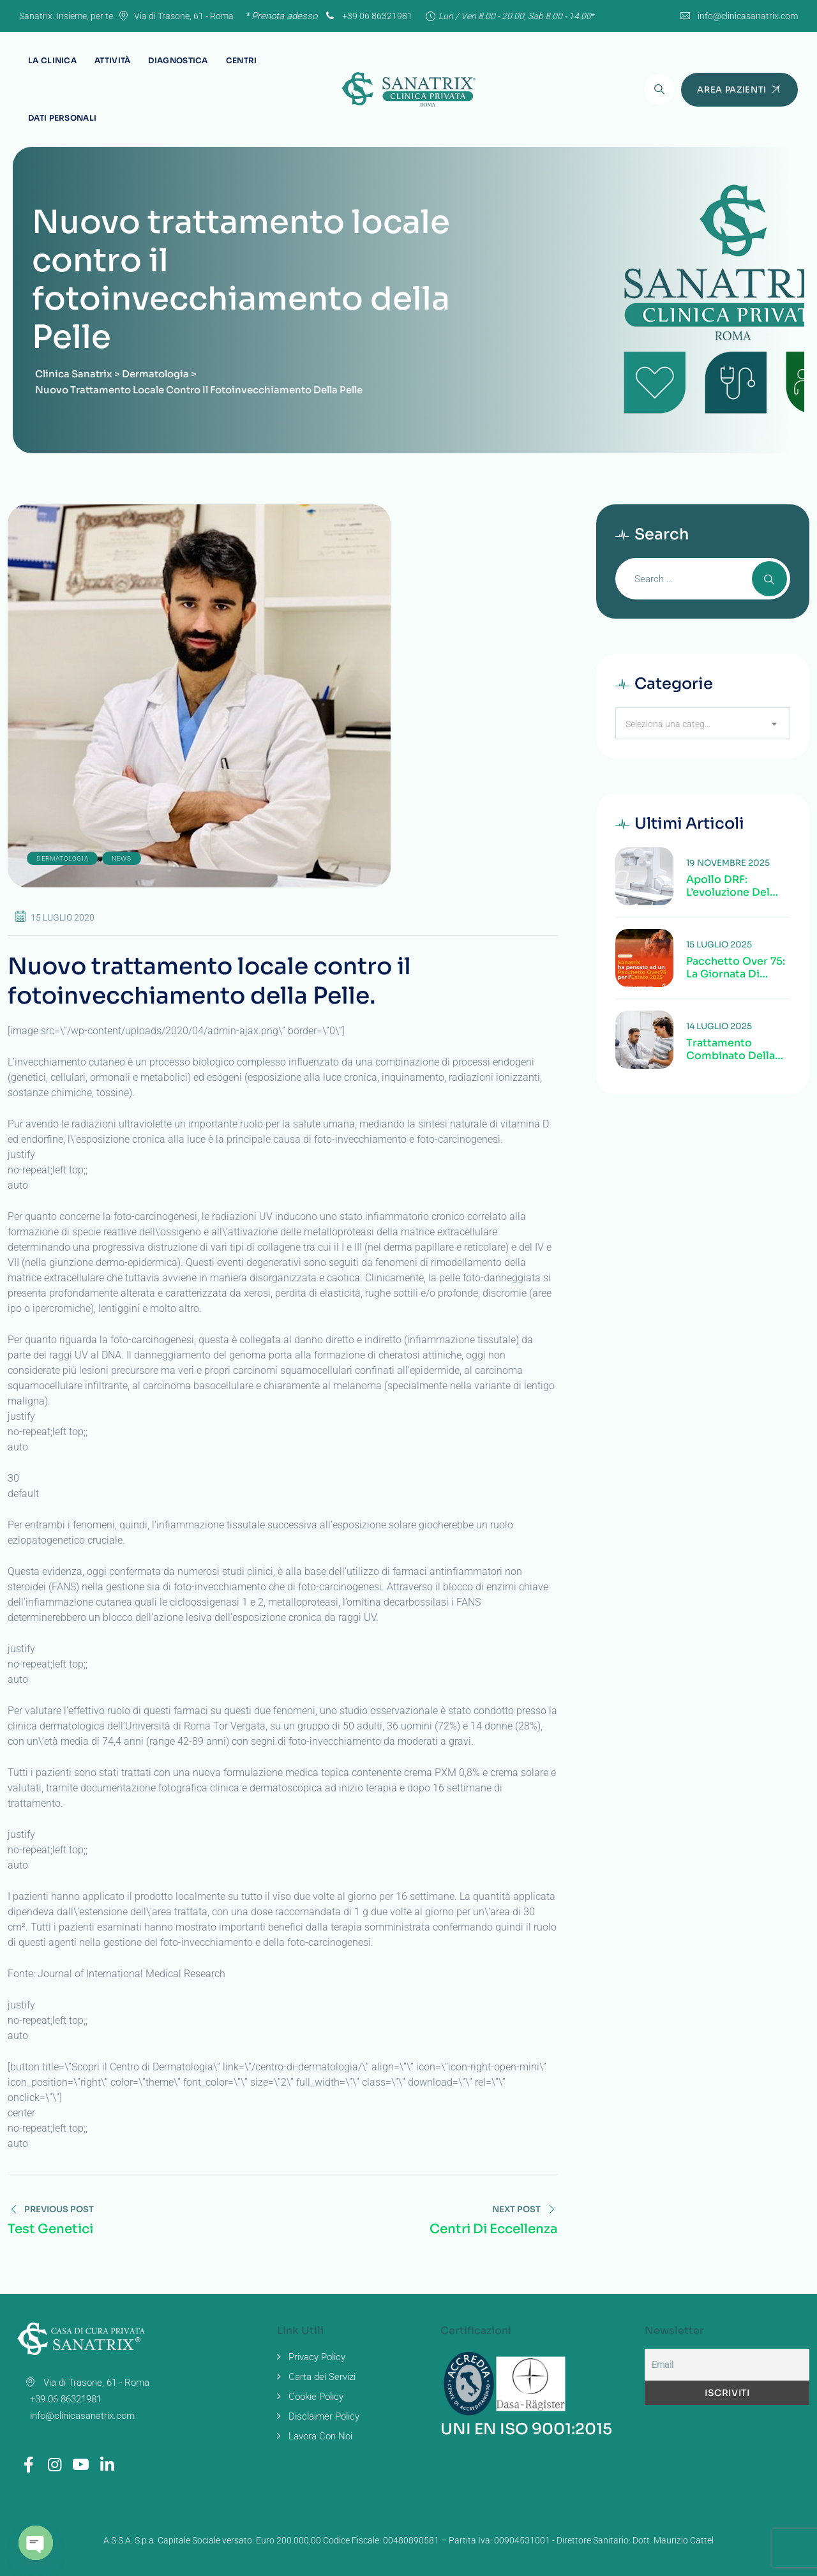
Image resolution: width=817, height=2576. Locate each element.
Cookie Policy (316, 2396)
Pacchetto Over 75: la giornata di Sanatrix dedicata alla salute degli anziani (735, 968)
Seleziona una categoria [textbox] (673, 724)
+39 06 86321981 (367, 16)
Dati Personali (62, 118)
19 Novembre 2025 (728, 862)
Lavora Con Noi (320, 2436)
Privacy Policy (317, 2357)
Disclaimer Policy (324, 2416)
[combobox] (702, 723)
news (121, 858)
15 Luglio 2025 (719, 944)
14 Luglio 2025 (719, 1026)
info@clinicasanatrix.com (748, 16)
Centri (241, 60)
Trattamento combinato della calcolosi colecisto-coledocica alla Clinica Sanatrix (730, 1049)
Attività (112, 60)
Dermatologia (62, 858)
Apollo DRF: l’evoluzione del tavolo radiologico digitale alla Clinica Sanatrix (737, 886)
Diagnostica (177, 60)
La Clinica (52, 60)
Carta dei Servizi (322, 2377)
